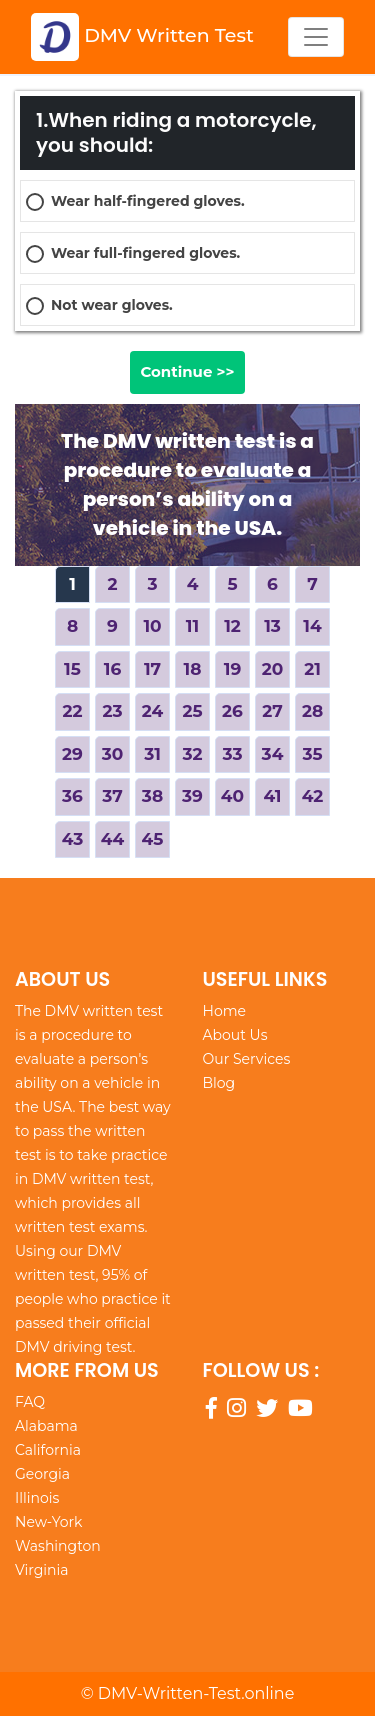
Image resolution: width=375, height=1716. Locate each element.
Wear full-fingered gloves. (145, 253)
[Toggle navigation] (316, 37)
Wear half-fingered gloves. (148, 201)
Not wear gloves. (112, 305)
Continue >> (187, 371)
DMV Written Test (142, 37)
